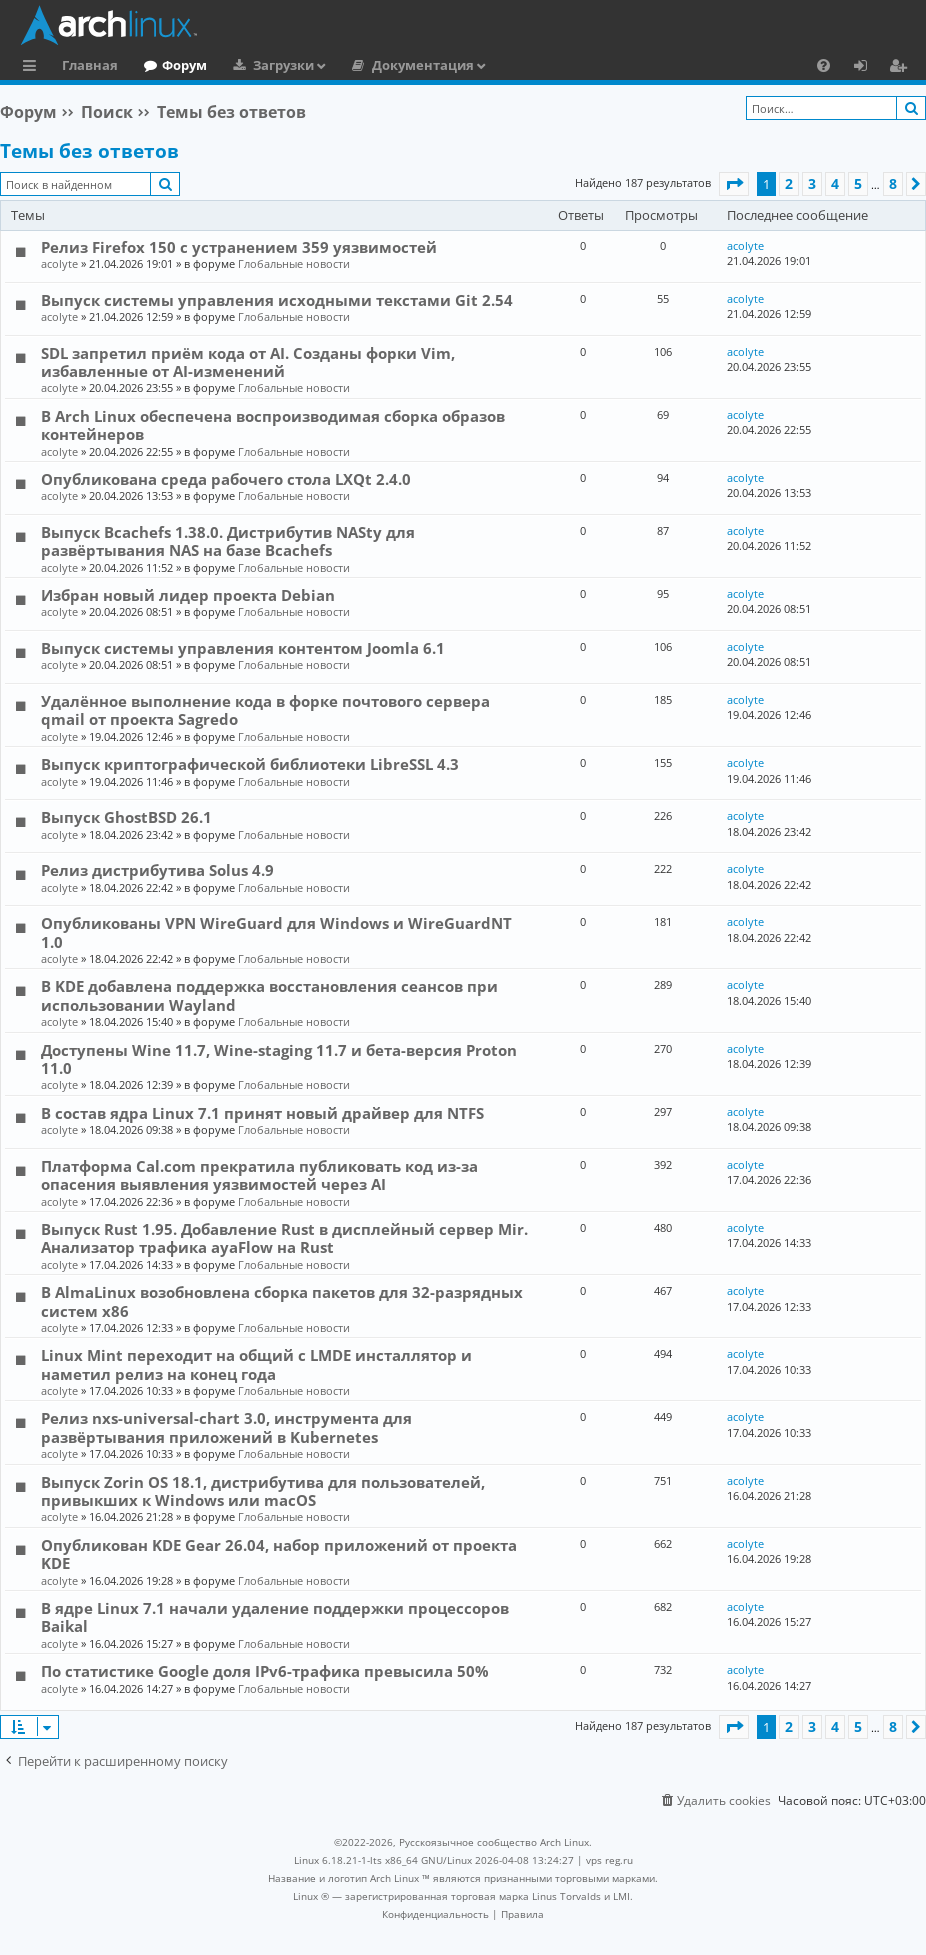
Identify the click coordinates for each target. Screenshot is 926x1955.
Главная (90, 65)
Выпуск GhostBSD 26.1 (126, 817)
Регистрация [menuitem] (902, 68)
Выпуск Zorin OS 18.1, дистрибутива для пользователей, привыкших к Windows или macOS (263, 1491)
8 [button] (893, 183)
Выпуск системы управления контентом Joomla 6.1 (243, 648)
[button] (734, 184)
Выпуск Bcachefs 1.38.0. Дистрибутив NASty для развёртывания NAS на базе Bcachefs (228, 541)
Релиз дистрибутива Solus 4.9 (157, 870)
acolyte (59, 263)
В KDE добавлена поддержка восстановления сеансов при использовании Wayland (269, 995)
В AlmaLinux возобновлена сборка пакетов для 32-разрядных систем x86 (282, 1301)
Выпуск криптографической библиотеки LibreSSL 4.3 (250, 764)
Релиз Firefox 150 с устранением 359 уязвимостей (239, 247)
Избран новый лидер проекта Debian (188, 595)
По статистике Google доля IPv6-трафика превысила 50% (265, 1671)
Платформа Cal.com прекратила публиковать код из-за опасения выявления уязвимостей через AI (259, 1175)
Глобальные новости (294, 263)
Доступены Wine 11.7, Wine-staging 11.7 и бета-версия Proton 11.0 (279, 1059)
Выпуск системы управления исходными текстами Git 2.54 (277, 300)
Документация (423, 65)
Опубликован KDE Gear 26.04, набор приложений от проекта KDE (279, 1554)
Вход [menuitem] (867, 68)
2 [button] (789, 183)
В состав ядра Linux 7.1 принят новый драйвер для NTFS (262, 1113)
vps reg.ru (609, 1860)
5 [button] (858, 183)
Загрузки (283, 65)
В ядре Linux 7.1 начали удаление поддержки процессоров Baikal (275, 1617)
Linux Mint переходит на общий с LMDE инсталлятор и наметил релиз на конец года (256, 1364)
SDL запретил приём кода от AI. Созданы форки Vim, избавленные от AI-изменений (248, 362)
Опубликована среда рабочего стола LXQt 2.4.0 (226, 479)
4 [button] (835, 183)
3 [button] (812, 183)
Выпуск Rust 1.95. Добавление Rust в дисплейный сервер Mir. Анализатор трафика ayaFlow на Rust (284, 1238)
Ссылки (33, 68)
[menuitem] (823, 65)
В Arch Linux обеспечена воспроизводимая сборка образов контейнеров (273, 425)
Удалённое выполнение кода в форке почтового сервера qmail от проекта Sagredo (265, 710)
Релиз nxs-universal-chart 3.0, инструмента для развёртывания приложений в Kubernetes (226, 1427)
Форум (184, 65)
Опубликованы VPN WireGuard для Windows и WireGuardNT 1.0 (276, 932)
